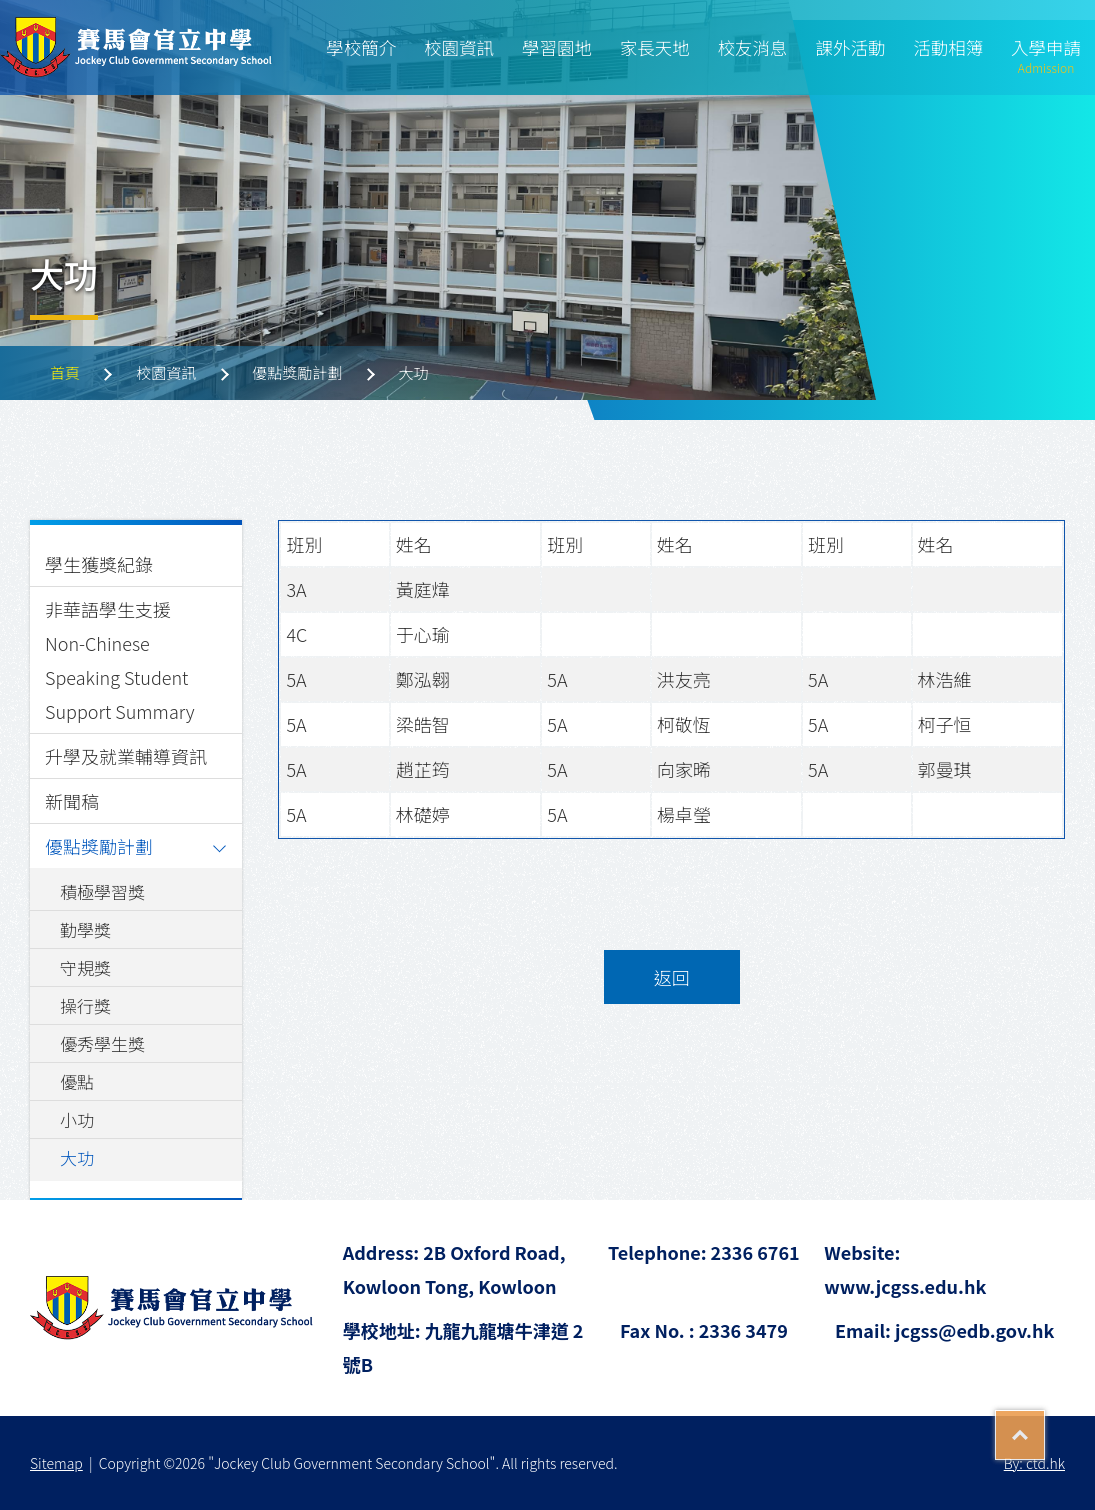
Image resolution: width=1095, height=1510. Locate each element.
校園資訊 (459, 47)
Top (1044, 1428)
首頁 (65, 372)
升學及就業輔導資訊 (126, 756)
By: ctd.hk (1034, 1463)
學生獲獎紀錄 (99, 564)
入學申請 (1046, 57)
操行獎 (85, 1005)
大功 (77, 1157)
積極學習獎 (102, 891)
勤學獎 (85, 929)
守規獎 (85, 967)
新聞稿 (72, 801)
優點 (77, 1081)
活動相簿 (948, 47)
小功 (77, 1119)
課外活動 (850, 47)
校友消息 (753, 47)
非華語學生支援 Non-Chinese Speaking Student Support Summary (120, 660)
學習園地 (557, 47)
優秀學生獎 (102, 1043)
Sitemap (56, 1463)
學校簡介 (361, 47)
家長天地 (655, 47)
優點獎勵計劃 (99, 846)
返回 (672, 977)
